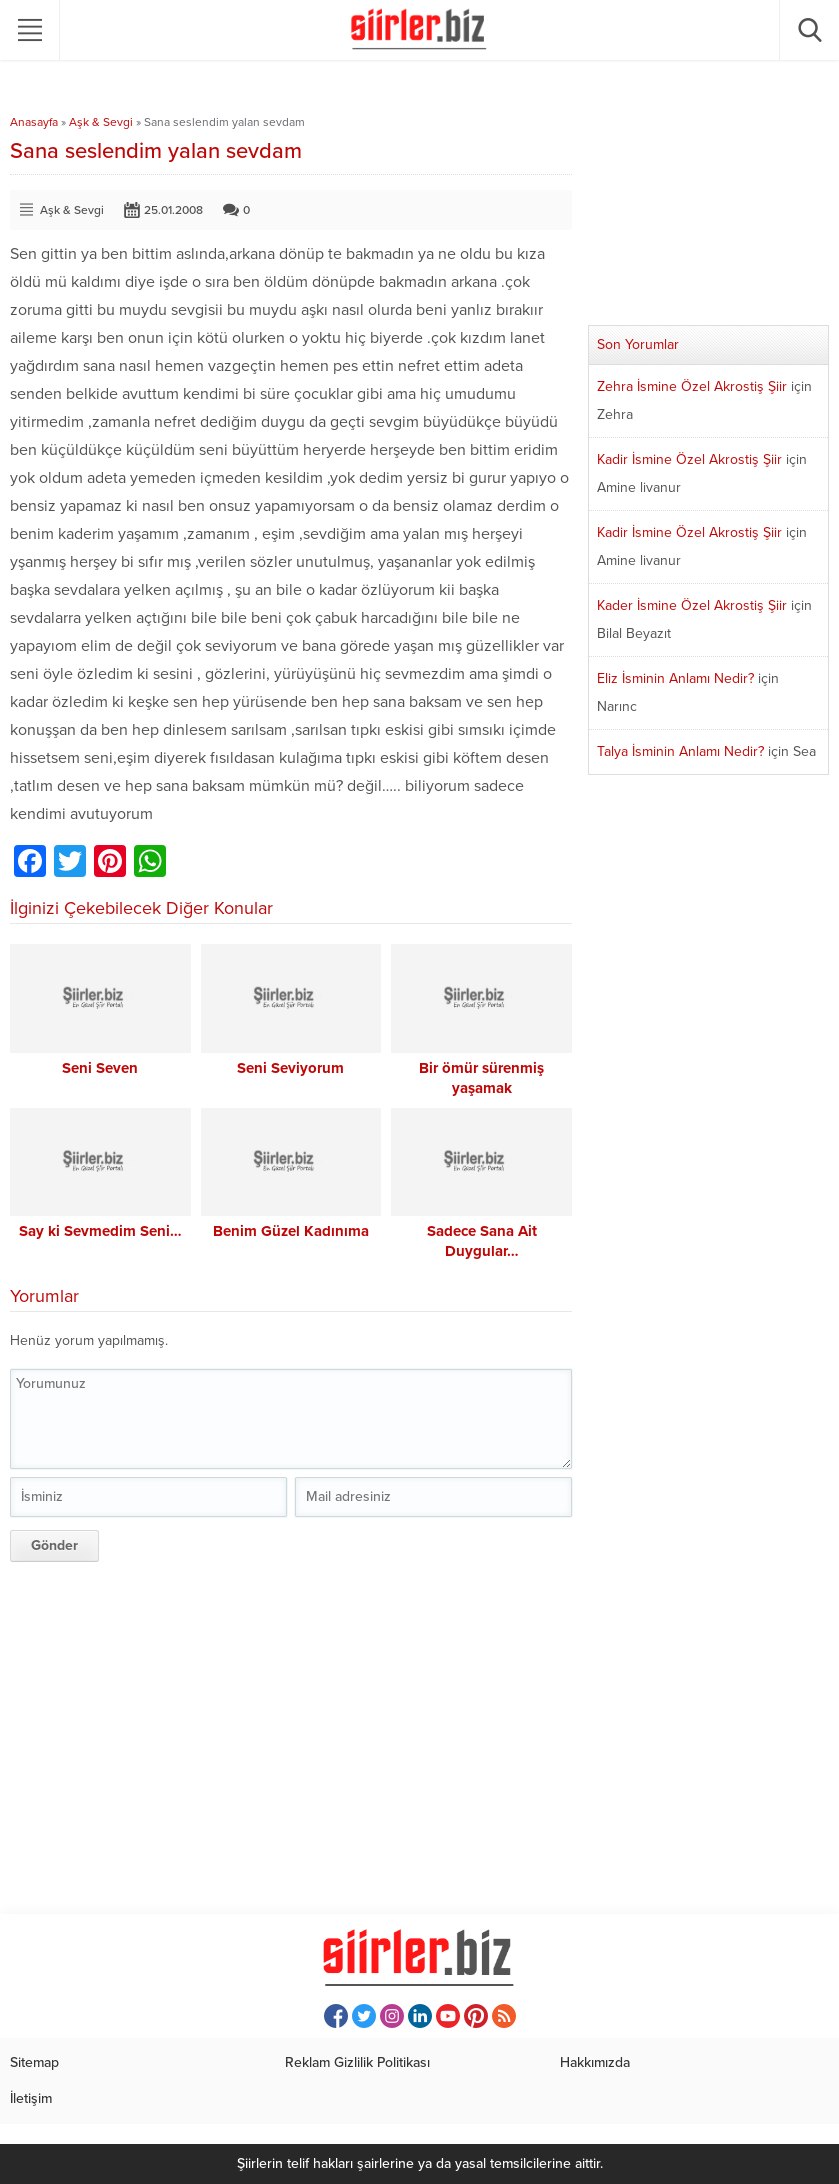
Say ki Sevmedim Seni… (100, 1231)
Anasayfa (34, 122)
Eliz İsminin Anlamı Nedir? (675, 678)
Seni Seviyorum (290, 1068)
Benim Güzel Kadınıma (291, 1231)
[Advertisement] (291, 1735)
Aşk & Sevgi (101, 122)
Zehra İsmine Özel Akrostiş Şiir (692, 386)
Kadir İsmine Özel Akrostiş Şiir (689, 459)
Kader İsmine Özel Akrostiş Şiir (692, 605)
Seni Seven (100, 1068)
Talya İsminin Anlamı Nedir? (680, 751)
